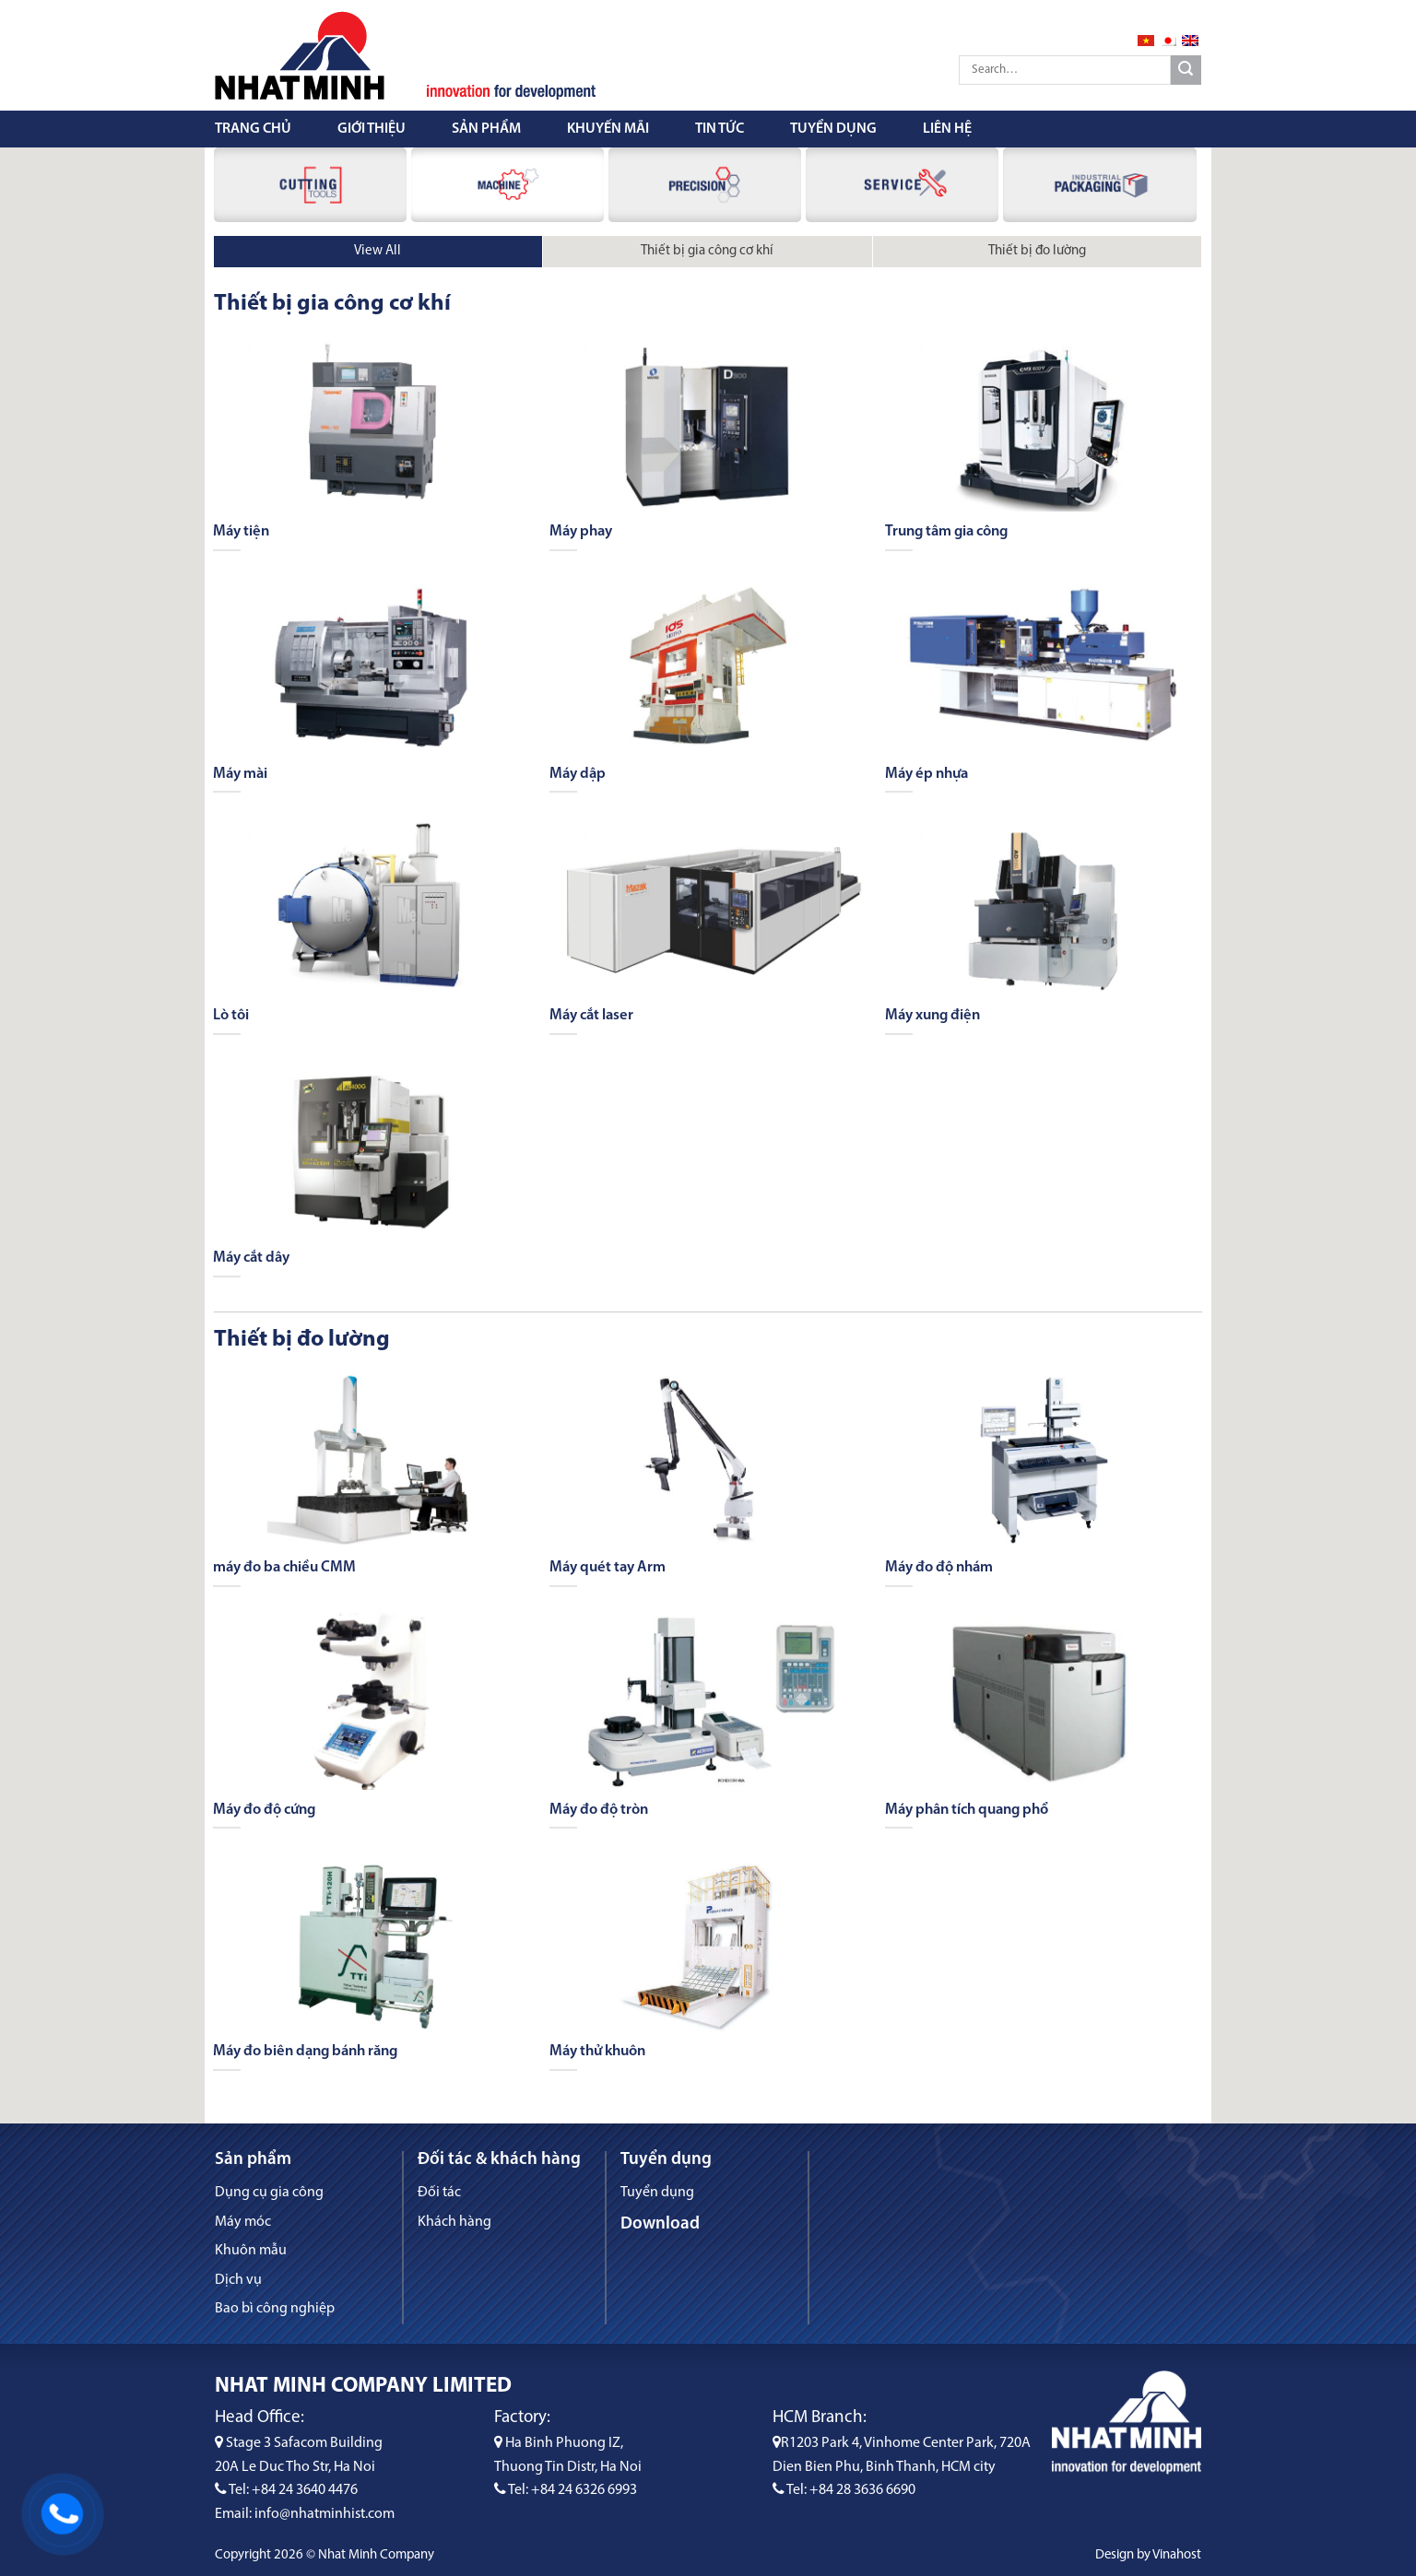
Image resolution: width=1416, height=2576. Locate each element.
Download (660, 2224)
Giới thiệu (371, 129)
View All (377, 251)
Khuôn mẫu (251, 2250)
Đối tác (439, 2192)
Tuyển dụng (833, 129)
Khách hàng (454, 2222)
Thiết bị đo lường (1037, 251)
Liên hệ (947, 129)
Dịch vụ (238, 2280)
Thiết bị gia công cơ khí (707, 251)
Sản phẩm (486, 129)
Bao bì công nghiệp (275, 2308)
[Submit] (1186, 70)
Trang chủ (253, 129)
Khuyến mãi (608, 129)
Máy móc (243, 2222)
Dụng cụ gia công (269, 2192)
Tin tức (719, 129)
